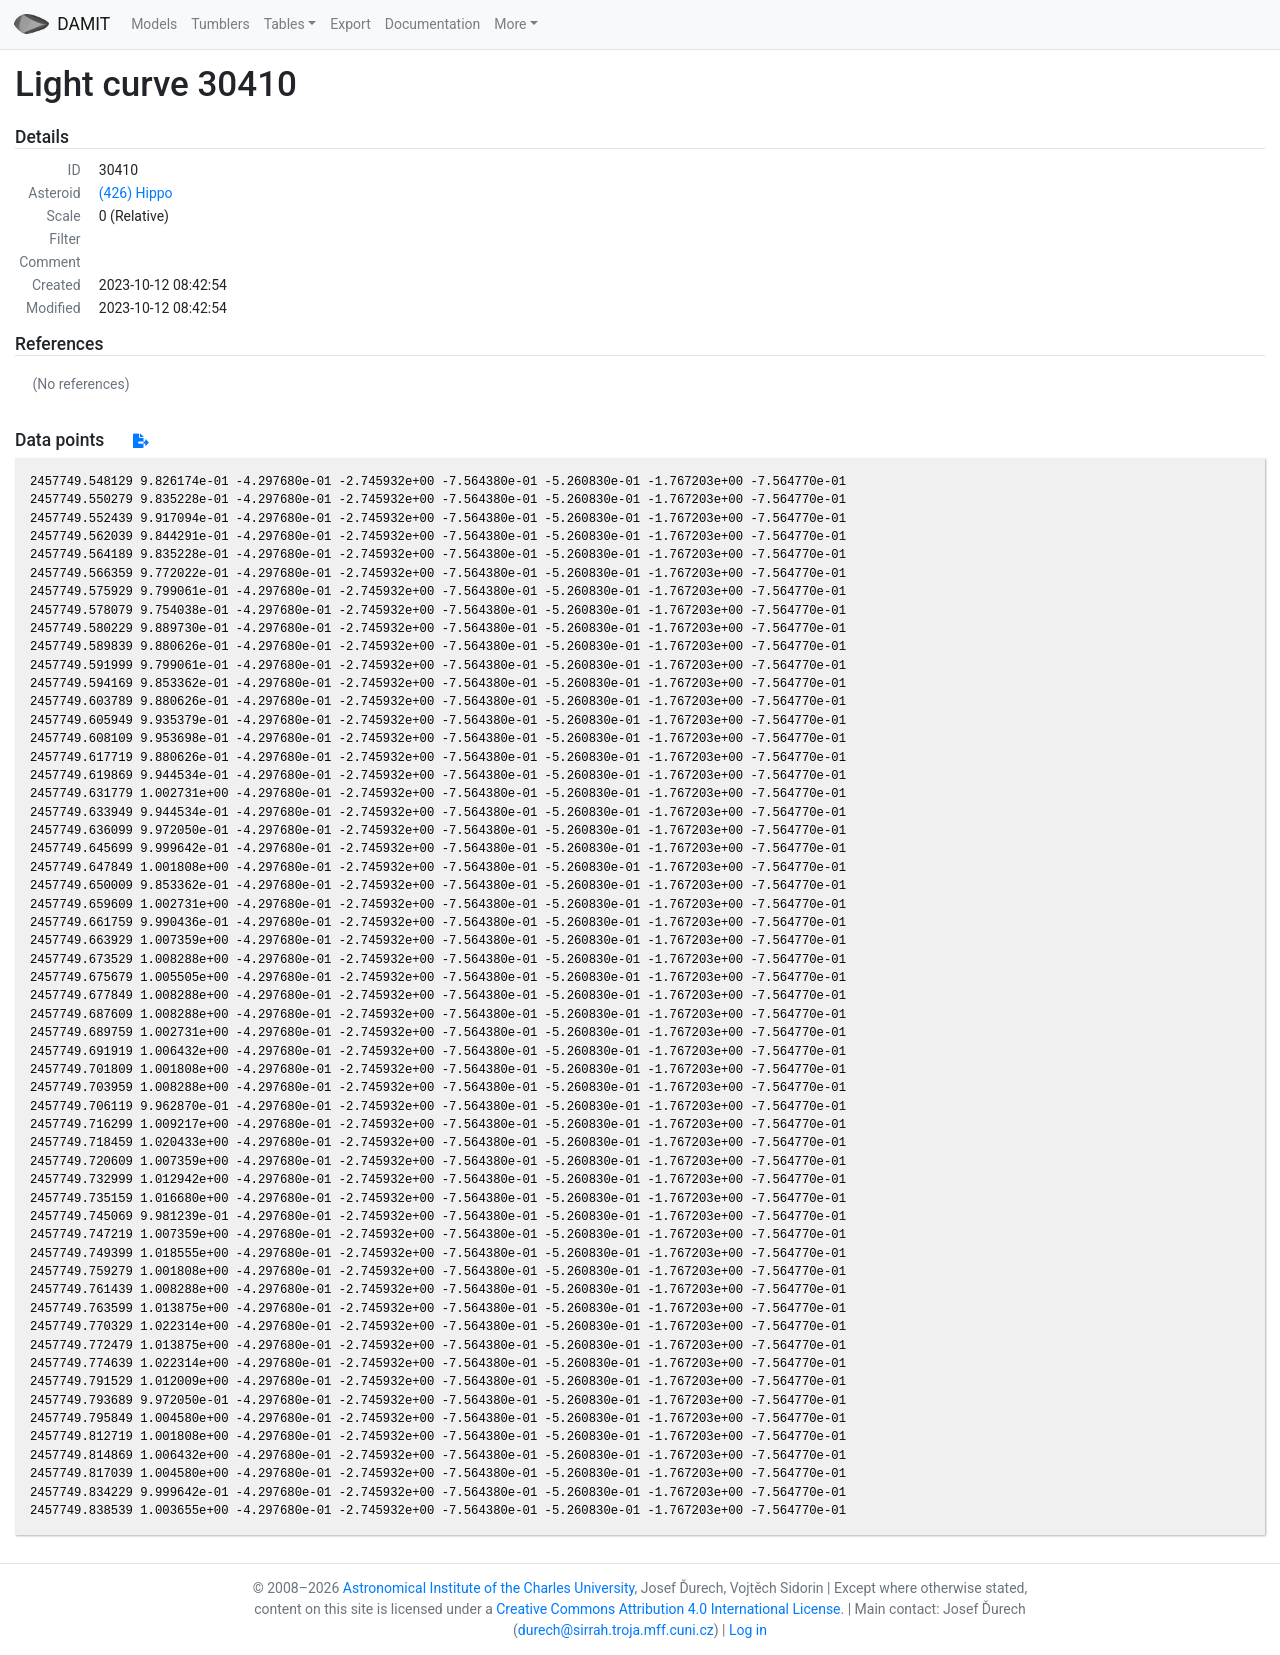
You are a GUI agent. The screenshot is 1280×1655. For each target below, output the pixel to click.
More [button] (510, 24)
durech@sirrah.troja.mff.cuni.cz (616, 1630)
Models (154, 24)
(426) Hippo (136, 193)
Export (350, 24)
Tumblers (220, 24)
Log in (748, 1630)
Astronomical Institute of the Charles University (489, 1588)
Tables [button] (284, 24)
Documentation (433, 24)
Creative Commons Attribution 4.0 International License (668, 1609)
